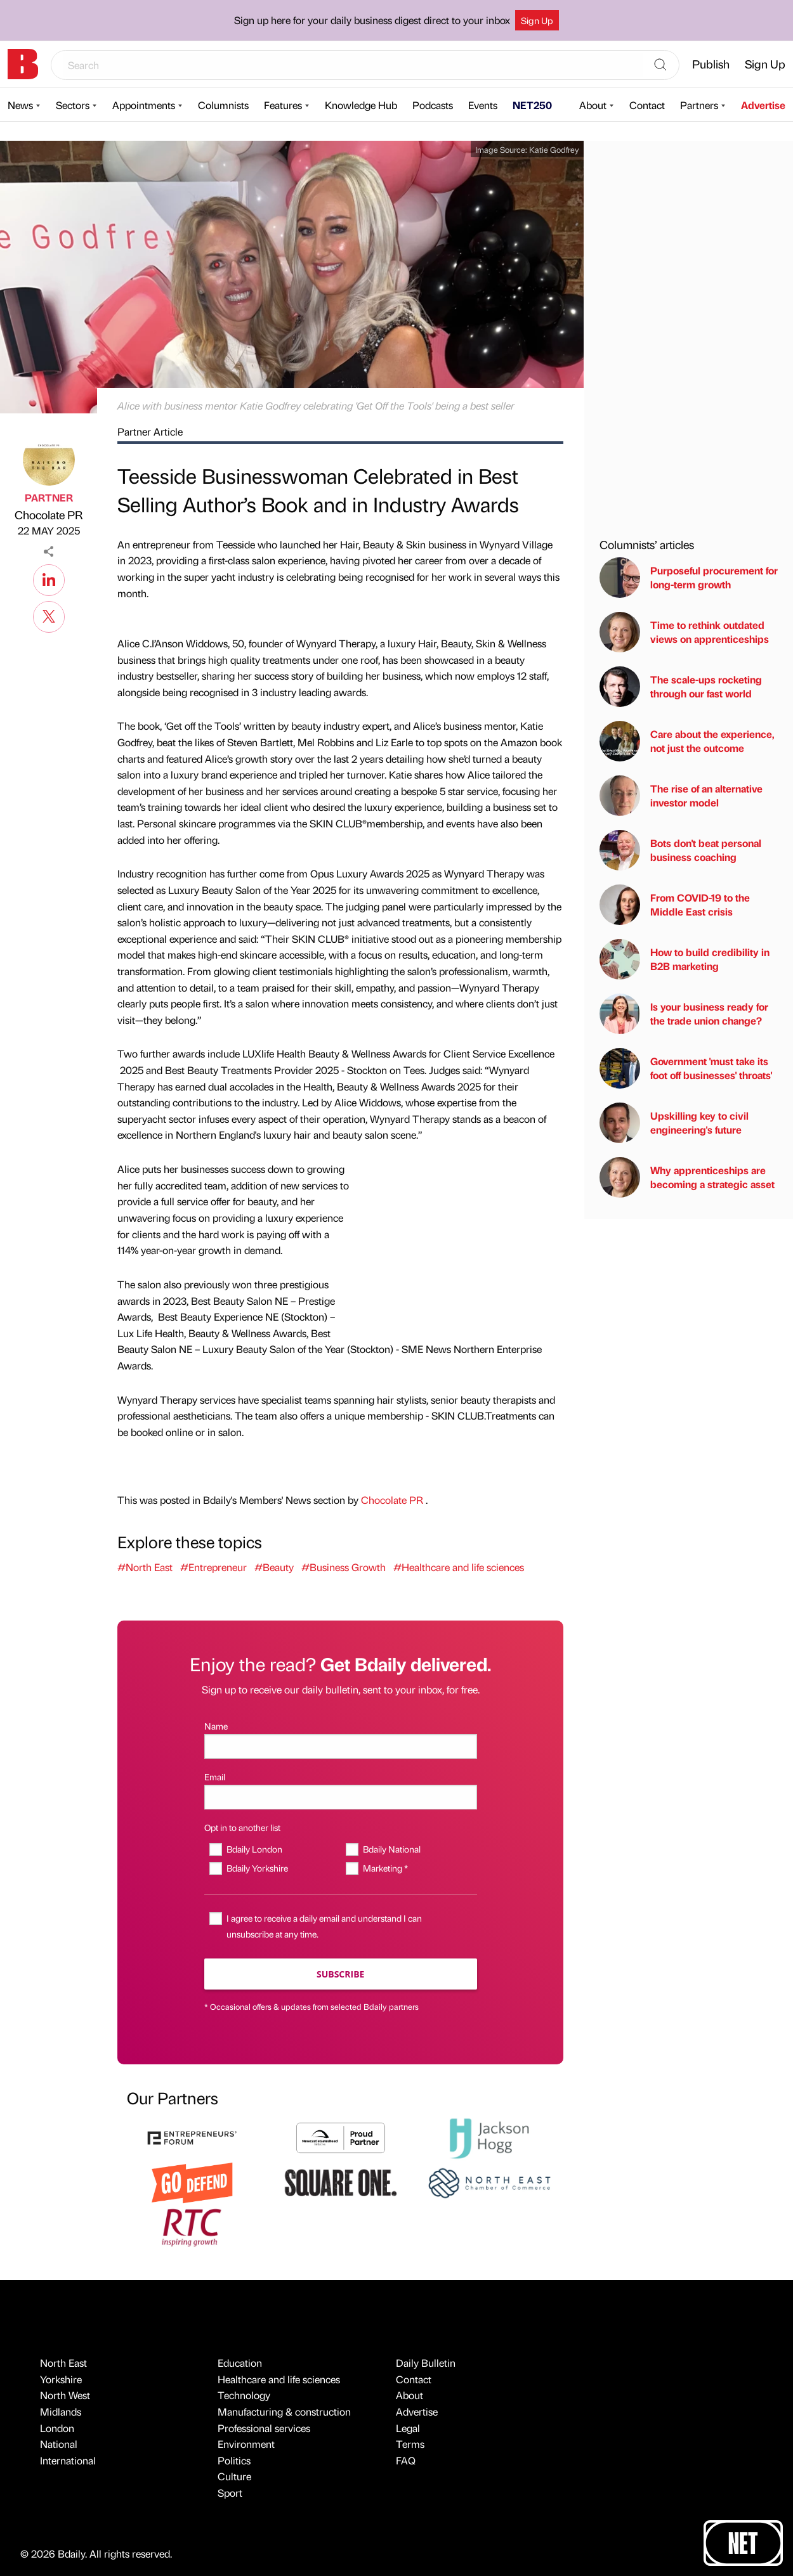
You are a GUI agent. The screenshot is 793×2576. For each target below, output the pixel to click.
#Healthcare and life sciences (458, 1567)
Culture (234, 2476)
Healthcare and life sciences (279, 2379)
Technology (244, 2395)
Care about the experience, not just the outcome (687, 741)
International (68, 2460)
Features (283, 105)
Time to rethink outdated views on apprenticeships (684, 632)
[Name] (340, 1746)
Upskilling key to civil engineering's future (674, 1123)
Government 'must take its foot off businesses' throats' (686, 1068)
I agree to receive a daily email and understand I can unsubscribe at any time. (324, 1925)
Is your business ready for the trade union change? (684, 1014)
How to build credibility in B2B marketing (685, 959)
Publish (711, 63)
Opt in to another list (242, 1827)
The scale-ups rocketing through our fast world (681, 686)
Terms (410, 2443)
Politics (234, 2460)
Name (216, 1725)
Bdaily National (392, 1848)
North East (63, 2362)
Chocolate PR (48, 514)
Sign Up (537, 20)
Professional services (264, 2428)
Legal (408, 2428)
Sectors (72, 105)
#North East (145, 1567)
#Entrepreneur (213, 1567)
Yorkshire (61, 2379)
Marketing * (385, 1868)
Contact (647, 105)
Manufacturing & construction (284, 2411)
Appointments (143, 105)
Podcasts (432, 105)
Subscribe (340, 1974)
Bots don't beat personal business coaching (680, 850)
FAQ (406, 2460)
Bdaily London (254, 1848)
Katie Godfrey (554, 149)
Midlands (60, 2411)
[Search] (660, 65)
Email (214, 1776)
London (57, 2428)
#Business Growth (343, 1567)
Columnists (223, 105)
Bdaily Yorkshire (257, 1868)
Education (240, 2362)
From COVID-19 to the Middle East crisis (675, 904)
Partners (699, 105)
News (20, 105)
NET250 (532, 105)
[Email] (340, 1797)
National (58, 2443)
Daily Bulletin (425, 2362)
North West (65, 2395)
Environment (246, 2443)
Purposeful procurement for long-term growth (689, 577)
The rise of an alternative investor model (681, 795)
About (592, 105)
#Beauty (274, 1567)
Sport (230, 2492)
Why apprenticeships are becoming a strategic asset (687, 1177)
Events (482, 105)
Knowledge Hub (361, 105)
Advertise (763, 105)
